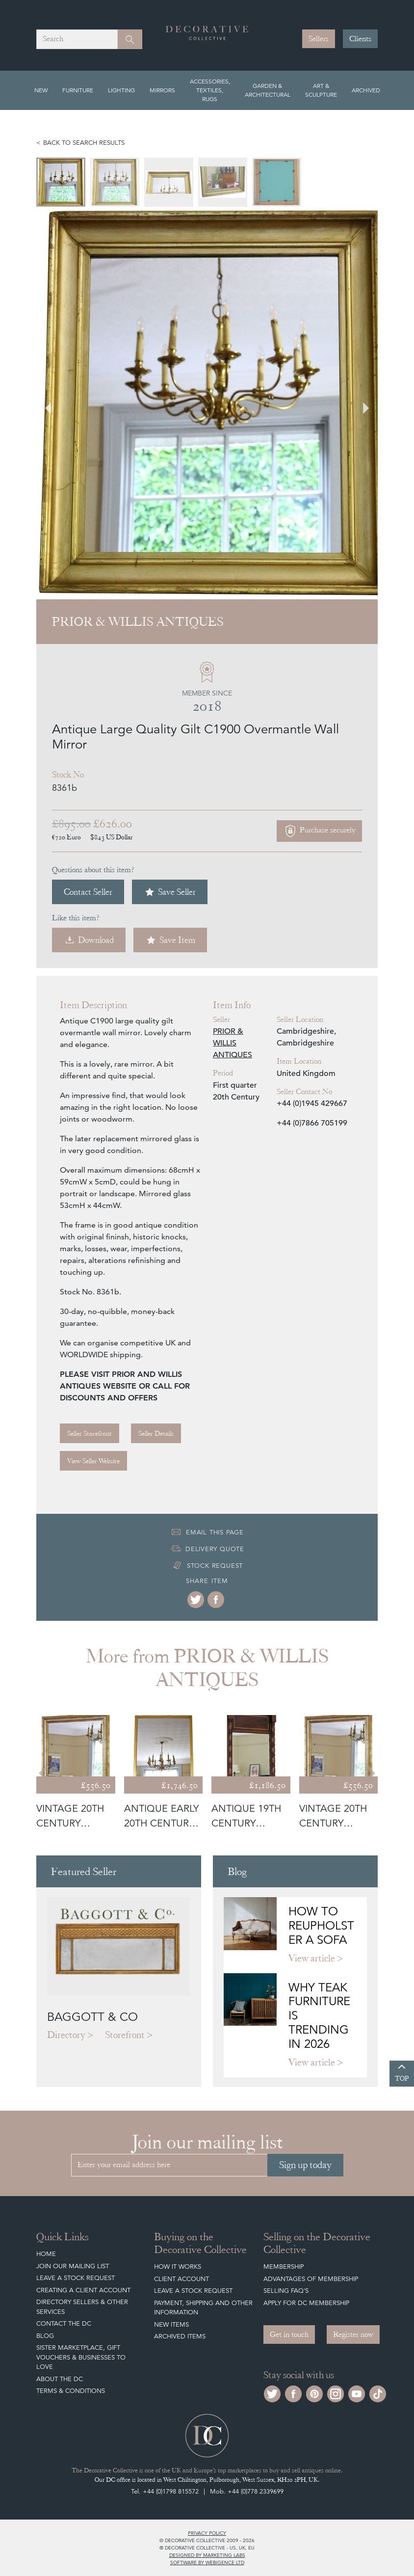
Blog (45, 2336)
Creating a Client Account (83, 2290)
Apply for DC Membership (306, 2303)
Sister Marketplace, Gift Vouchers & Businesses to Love (81, 2357)
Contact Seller (88, 891)
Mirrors (162, 90)
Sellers (319, 39)
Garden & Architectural (267, 90)
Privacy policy (207, 2532)
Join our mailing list (72, 2266)
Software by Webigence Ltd (207, 2562)
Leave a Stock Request (75, 2278)
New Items (171, 2324)
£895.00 (71, 824)
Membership (283, 2266)
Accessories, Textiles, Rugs (210, 90)
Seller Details (156, 1433)
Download (89, 940)
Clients (360, 39)
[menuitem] (60, 182)
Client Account (181, 2279)
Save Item (170, 940)
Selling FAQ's (286, 2290)
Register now (353, 2334)
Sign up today (305, 2165)
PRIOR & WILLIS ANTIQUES (232, 1043)
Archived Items (180, 2336)
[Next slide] (360, 403)
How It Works (177, 2266)
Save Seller (170, 892)
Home (46, 2254)
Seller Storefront (89, 1433)
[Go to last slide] (54, 403)
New (41, 90)
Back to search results (84, 142)
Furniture (77, 90)
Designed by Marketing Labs (207, 2554)
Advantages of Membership (310, 2279)
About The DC (59, 2379)
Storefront (125, 2035)
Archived (366, 90)
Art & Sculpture (321, 90)
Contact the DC (63, 2323)
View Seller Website (93, 1460)
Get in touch (289, 2334)
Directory (66, 2035)
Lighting (121, 90)
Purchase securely (319, 831)
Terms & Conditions (70, 2391)
